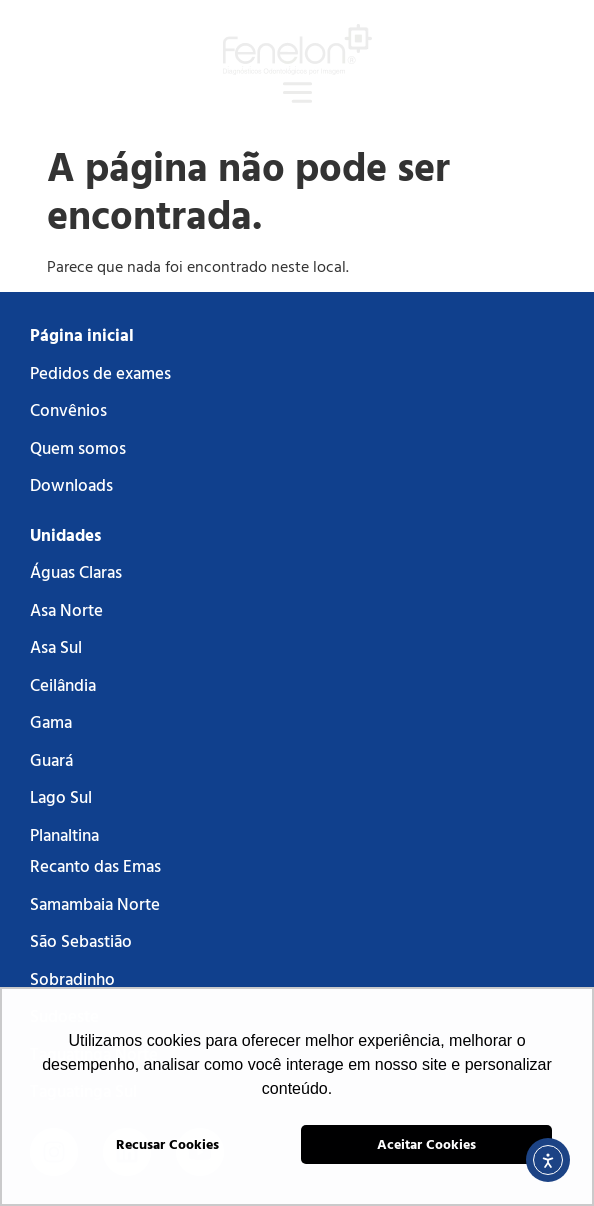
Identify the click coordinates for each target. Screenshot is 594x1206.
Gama (51, 721)
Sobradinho (72, 978)
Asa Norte (66, 609)
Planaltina (64, 834)
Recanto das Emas (95, 865)
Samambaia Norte (95, 903)
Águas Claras (76, 571)
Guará (51, 759)
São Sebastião (81, 940)
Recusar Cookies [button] (167, 1143)
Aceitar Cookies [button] (426, 1143)
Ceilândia (63, 684)
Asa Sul (56, 646)
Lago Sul (61, 796)
